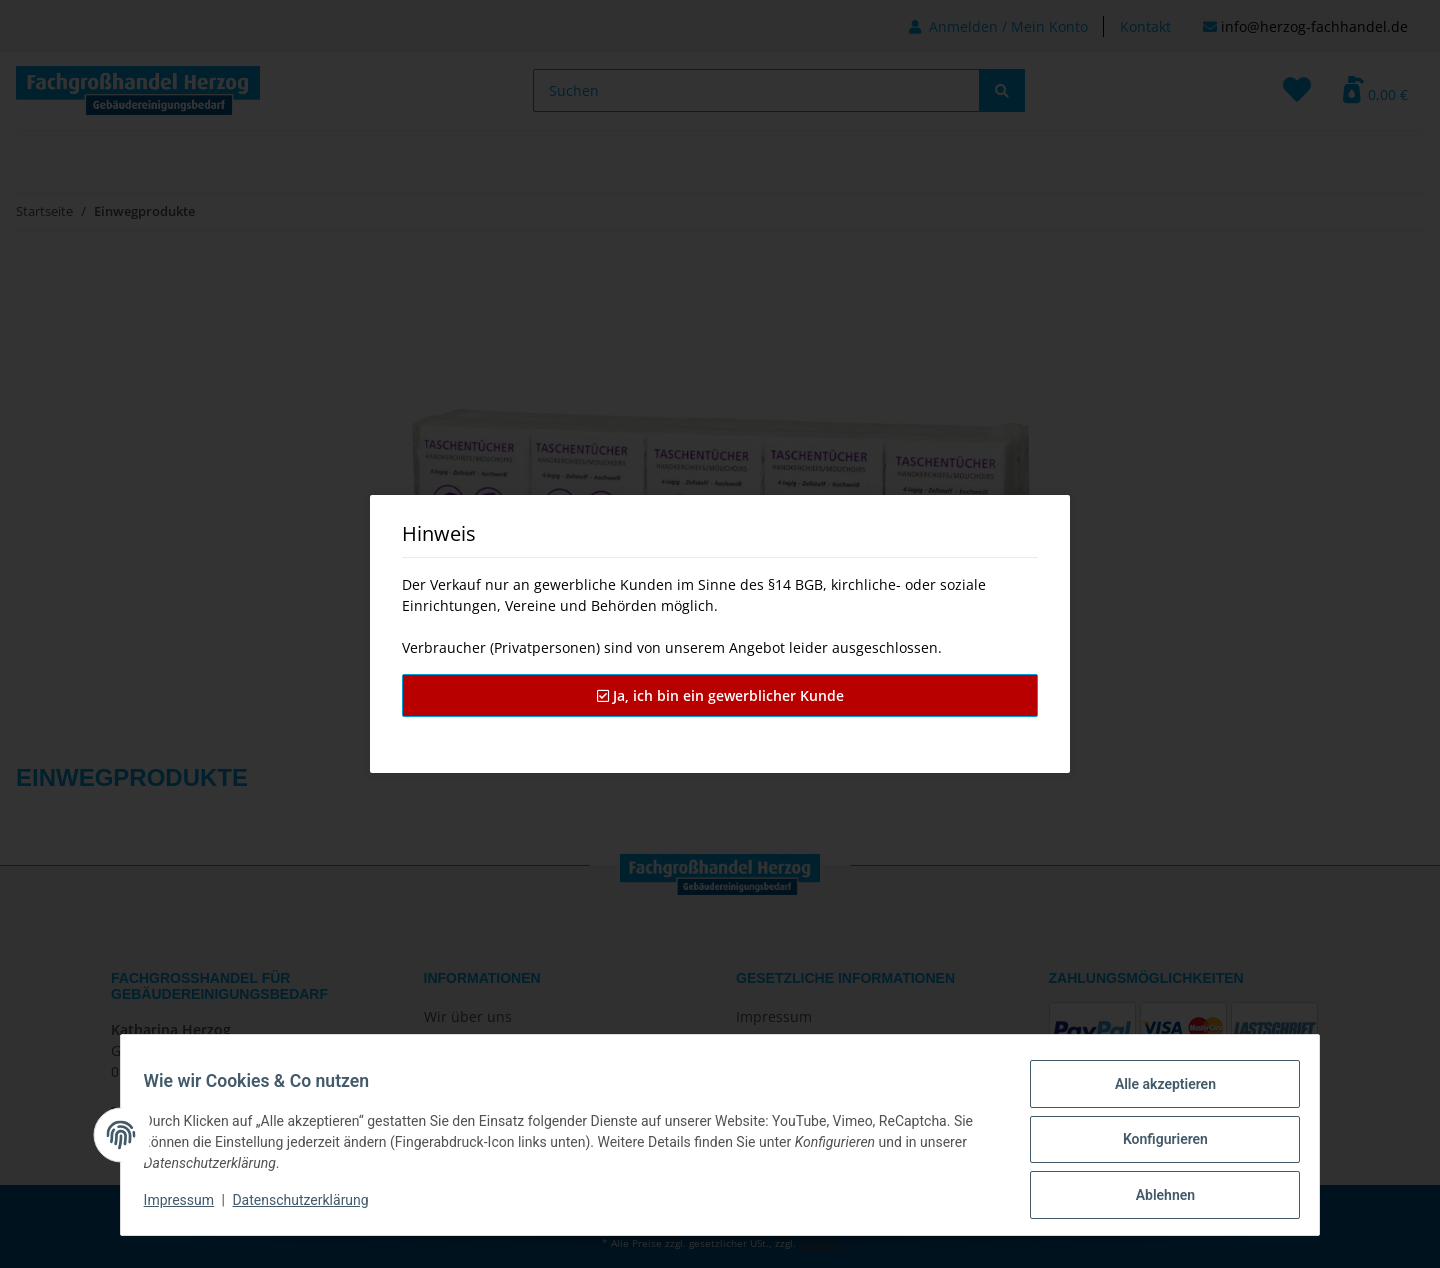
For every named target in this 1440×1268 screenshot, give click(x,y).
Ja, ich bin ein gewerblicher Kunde (720, 695)
